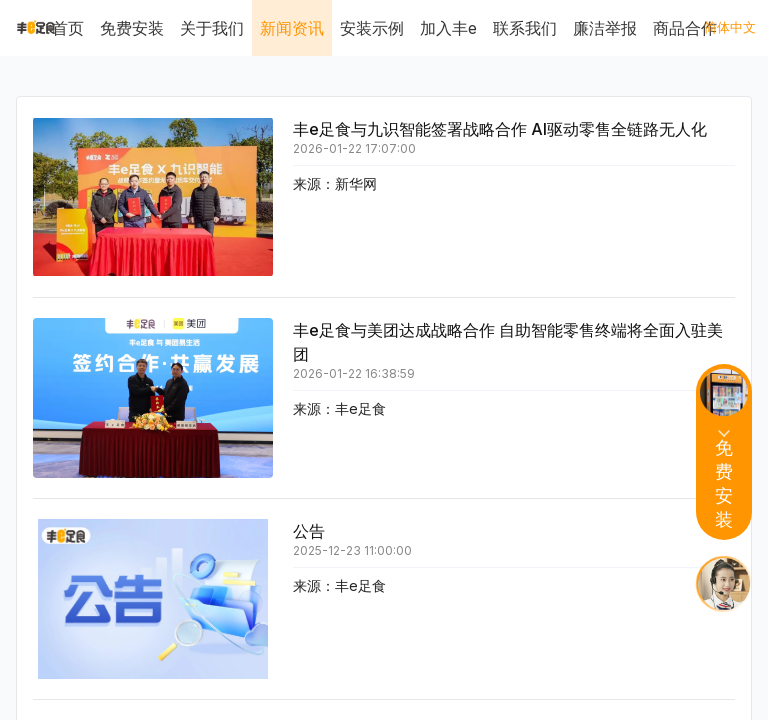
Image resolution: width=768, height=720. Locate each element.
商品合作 (685, 28)
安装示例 (372, 28)
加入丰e (448, 28)
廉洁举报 (605, 28)
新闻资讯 (292, 28)
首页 (68, 28)
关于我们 (212, 28)
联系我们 (525, 28)
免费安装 (132, 28)
